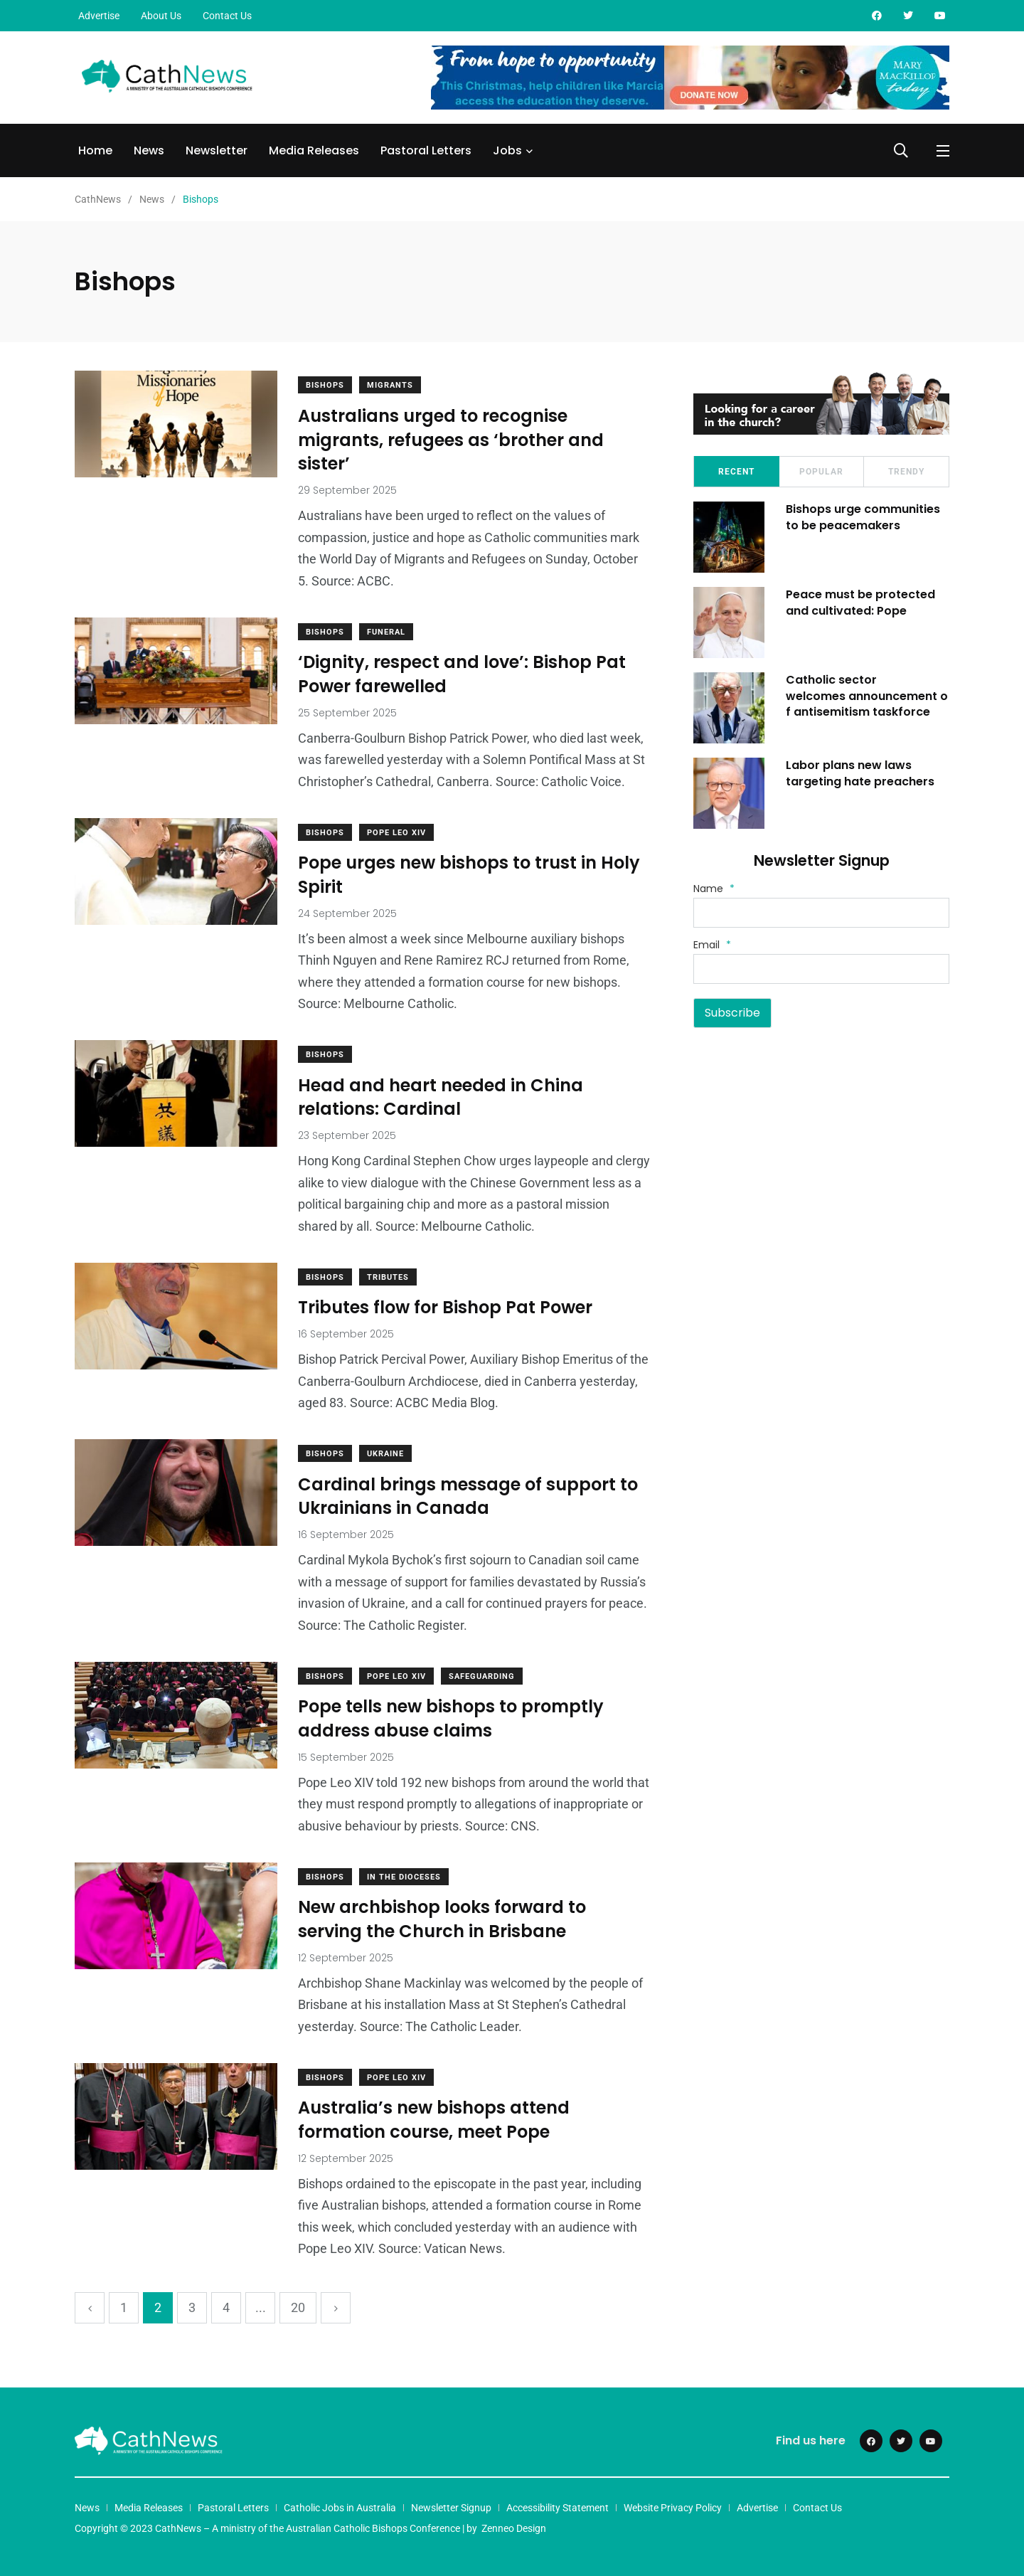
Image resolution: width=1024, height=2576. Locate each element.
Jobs (507, 150)
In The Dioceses (405, 1877)
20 (298, 2307)
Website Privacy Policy (673, 2507)
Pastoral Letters (425, 150)
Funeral (387, 632)
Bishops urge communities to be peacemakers (863, 517)
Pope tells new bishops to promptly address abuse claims (451, 1719)
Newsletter (216, 150)
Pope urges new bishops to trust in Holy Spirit (470, 875)
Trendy (906, 472)
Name (714, 888)
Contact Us (227, 15)
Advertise (98, 15)
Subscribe (732, 1013)
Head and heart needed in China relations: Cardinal (441, 1097)
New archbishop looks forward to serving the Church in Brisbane (443, 1920)
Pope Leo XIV (397, 832)
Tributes (389, 1277)
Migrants (391, 385)
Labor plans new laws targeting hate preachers (860, 773)
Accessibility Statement (557, 2507)
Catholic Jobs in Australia (340, 2507)
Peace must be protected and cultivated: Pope (860, 602)
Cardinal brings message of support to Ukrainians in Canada (469, 1496)
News (149, 150)
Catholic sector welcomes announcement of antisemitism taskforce (867, 696)
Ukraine (386, 1453)
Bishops (325, 385)
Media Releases (314, 150)
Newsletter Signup (451, 2507)
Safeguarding (482, 1676)
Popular (821, 472)
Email (712, 945)
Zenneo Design (513, 2528)
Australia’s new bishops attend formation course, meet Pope (434, 2120)
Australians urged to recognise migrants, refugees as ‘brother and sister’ (451, 439)
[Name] (821, 913)
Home (95, 150)
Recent (736, 472)
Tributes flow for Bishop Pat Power (446, 1308)
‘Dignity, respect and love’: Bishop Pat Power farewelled (462, 675)
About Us (161, 15)
